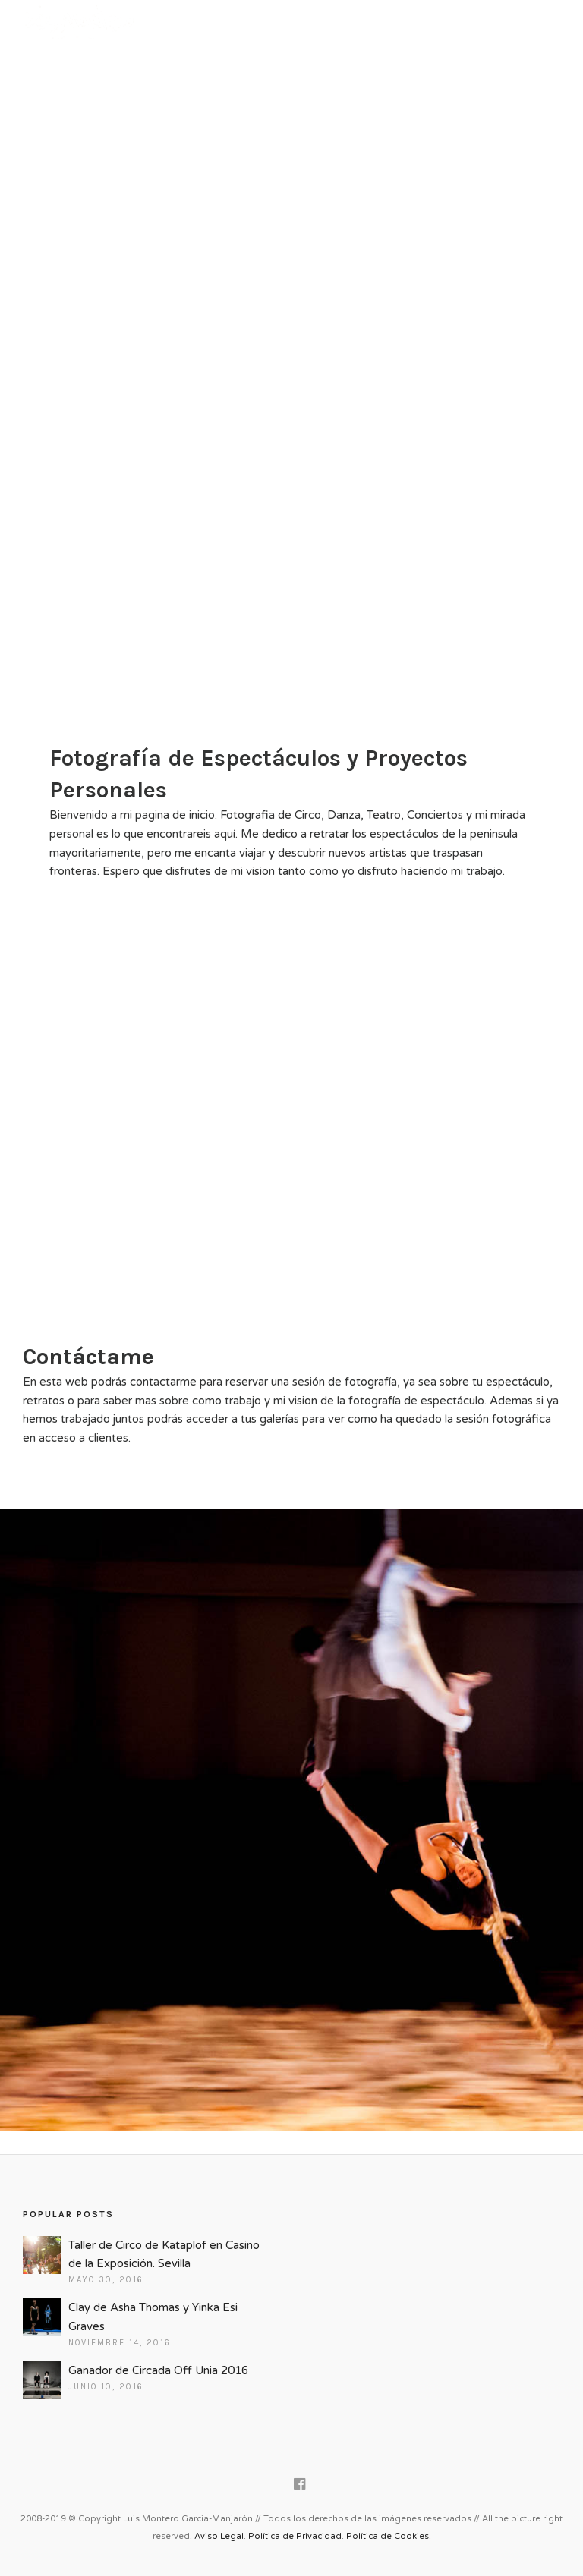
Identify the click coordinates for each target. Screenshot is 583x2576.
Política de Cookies (387, 2536)
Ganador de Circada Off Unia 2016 (158, 2370)
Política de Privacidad (295, 2536)
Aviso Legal (219, 2536)
